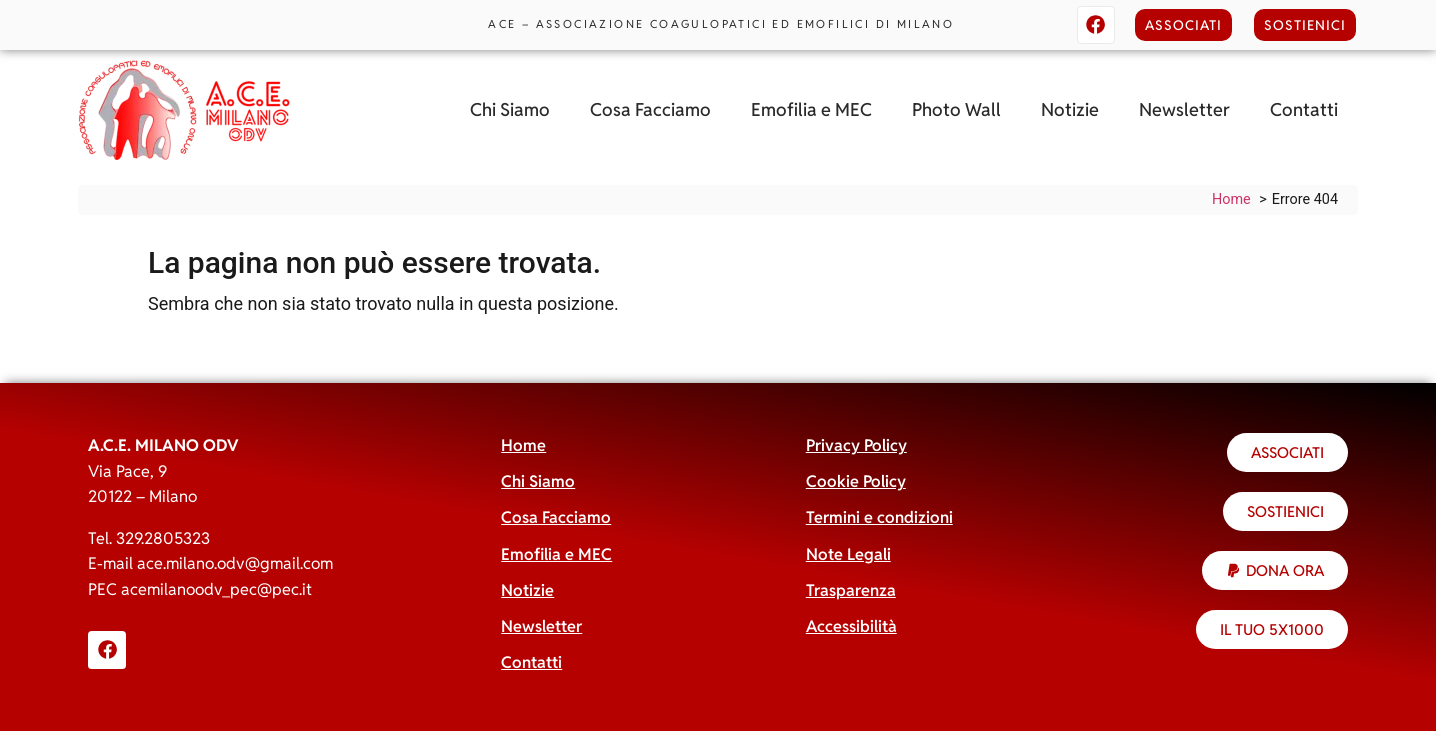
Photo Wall (956, 109)
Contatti (1304, 109)
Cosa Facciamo (650, 109)
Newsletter (1184, 109)
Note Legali (848, 554)
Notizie (1070, 109)
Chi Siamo (510, 109)
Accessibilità (851, 626)
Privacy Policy (856, 445)
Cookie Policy (856, 481)
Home (523, 445)
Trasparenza (851, 590)
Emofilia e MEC (811, 109)
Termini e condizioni (879, 517)
